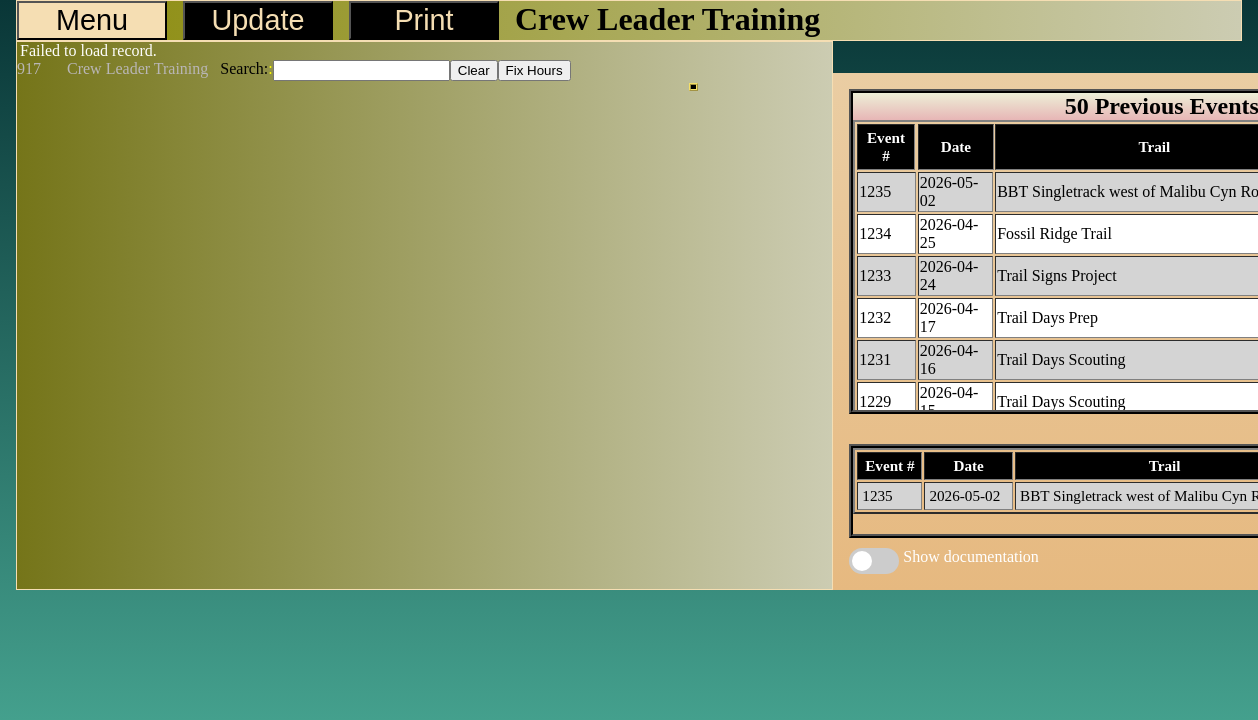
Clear (474, 70)
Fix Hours (534, 70)
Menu (92, 20)
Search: (244, 68)
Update (258, 20)
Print (423, 20)
